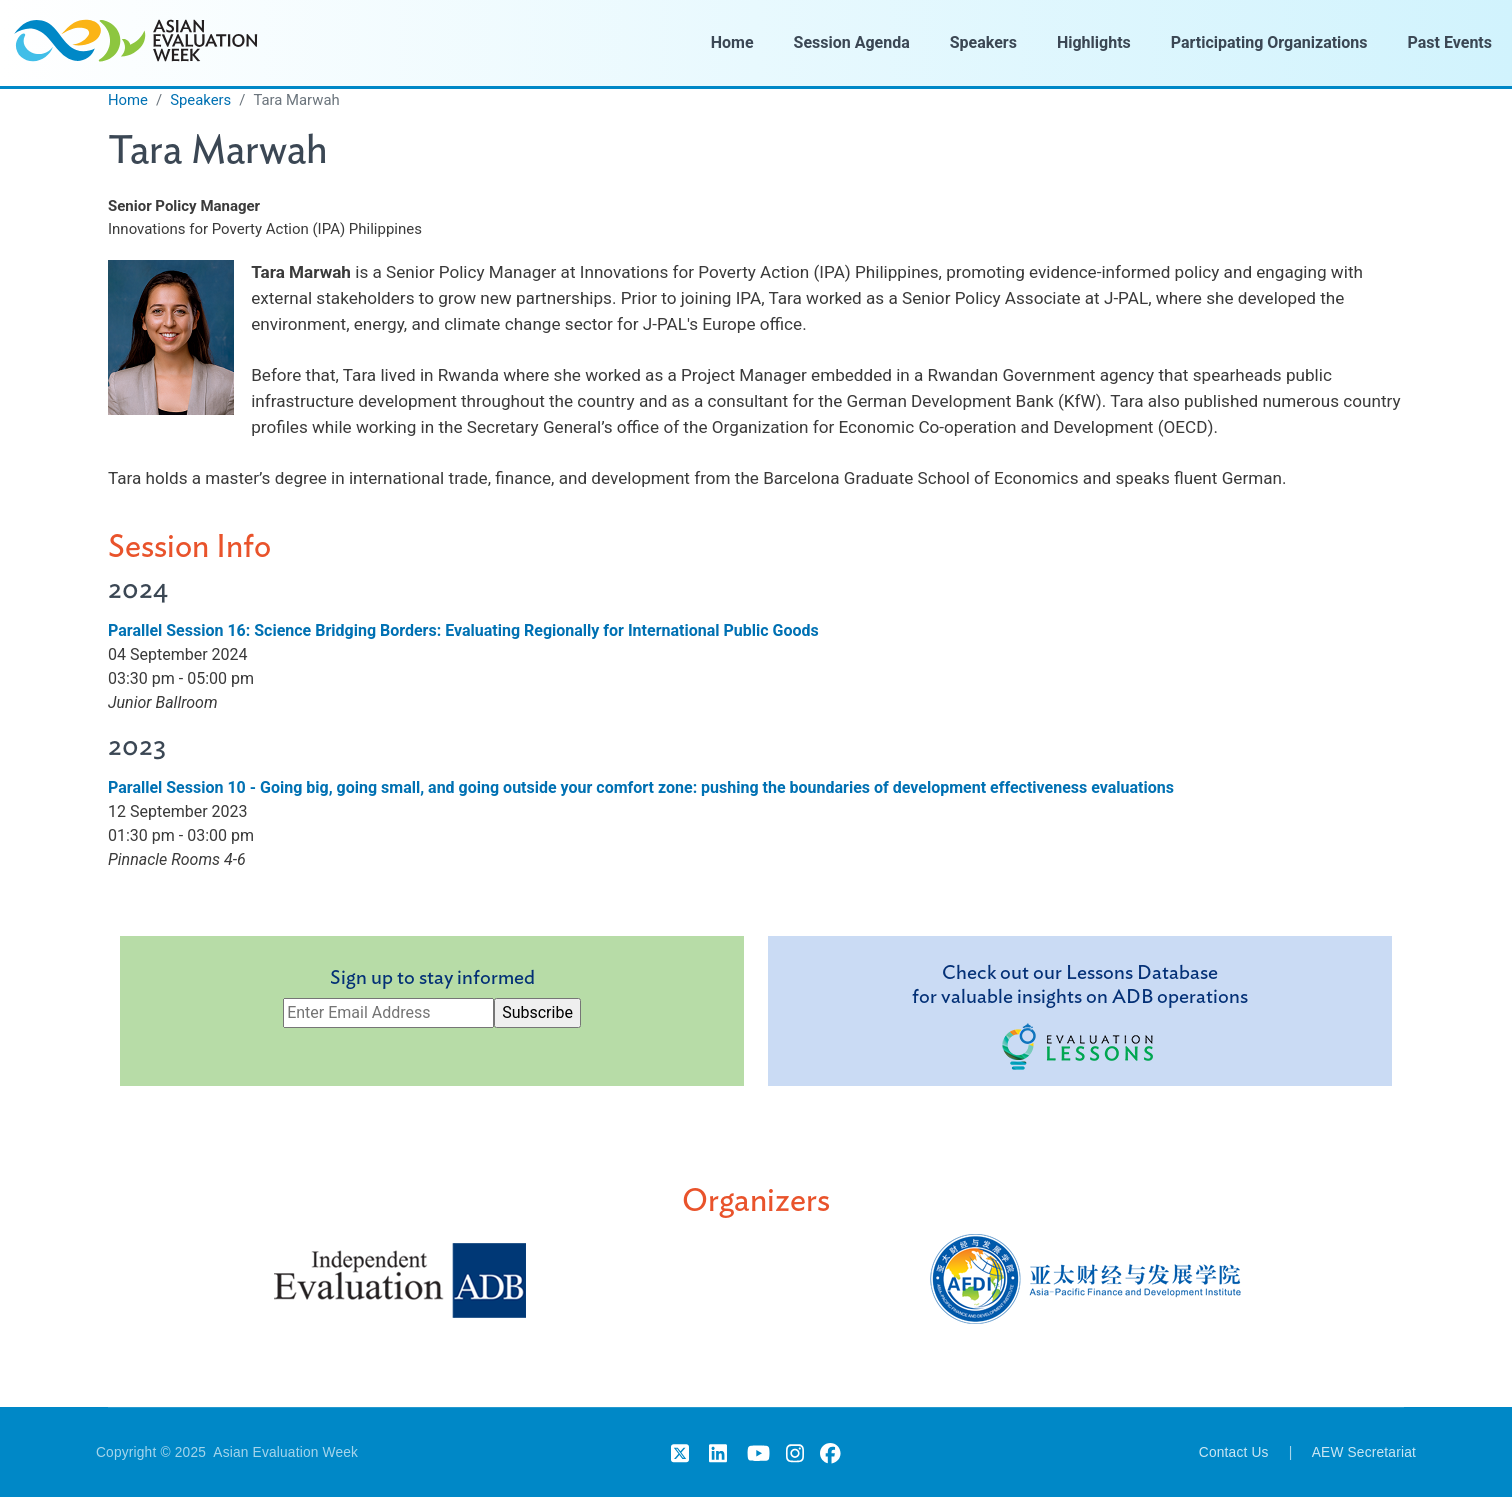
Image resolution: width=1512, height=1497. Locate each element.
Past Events (1450, 42)
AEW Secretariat (1364, 1452)
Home (732, 42)
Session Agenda (852, 42)
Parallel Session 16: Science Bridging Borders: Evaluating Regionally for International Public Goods (463, 630)
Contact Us (1234, 1452)
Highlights (1094, 42)
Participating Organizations (1269, 42)
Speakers (983, 42)
